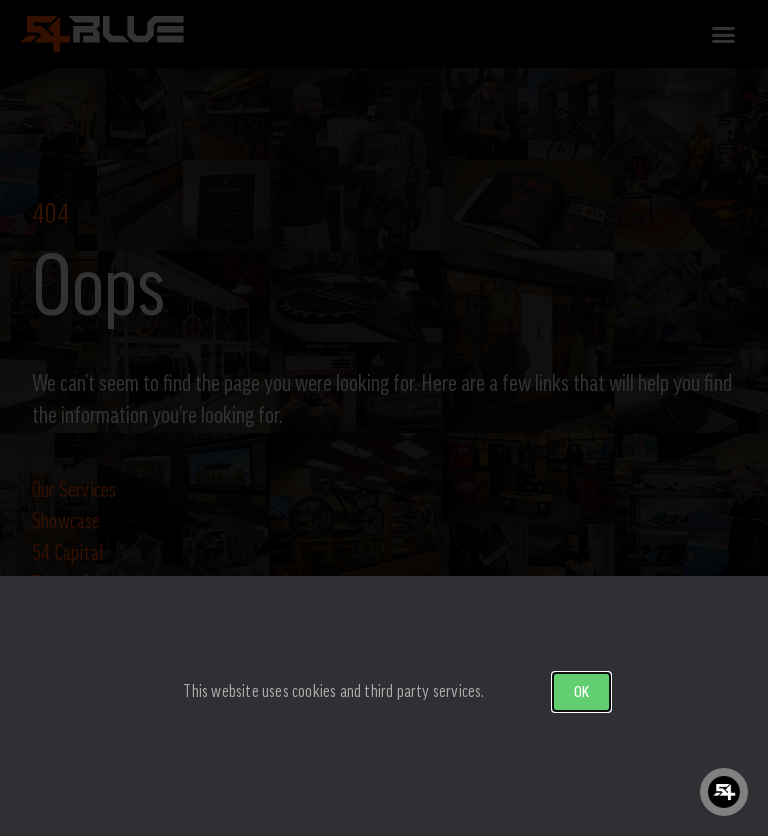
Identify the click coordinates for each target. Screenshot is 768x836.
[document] (384, 418)
